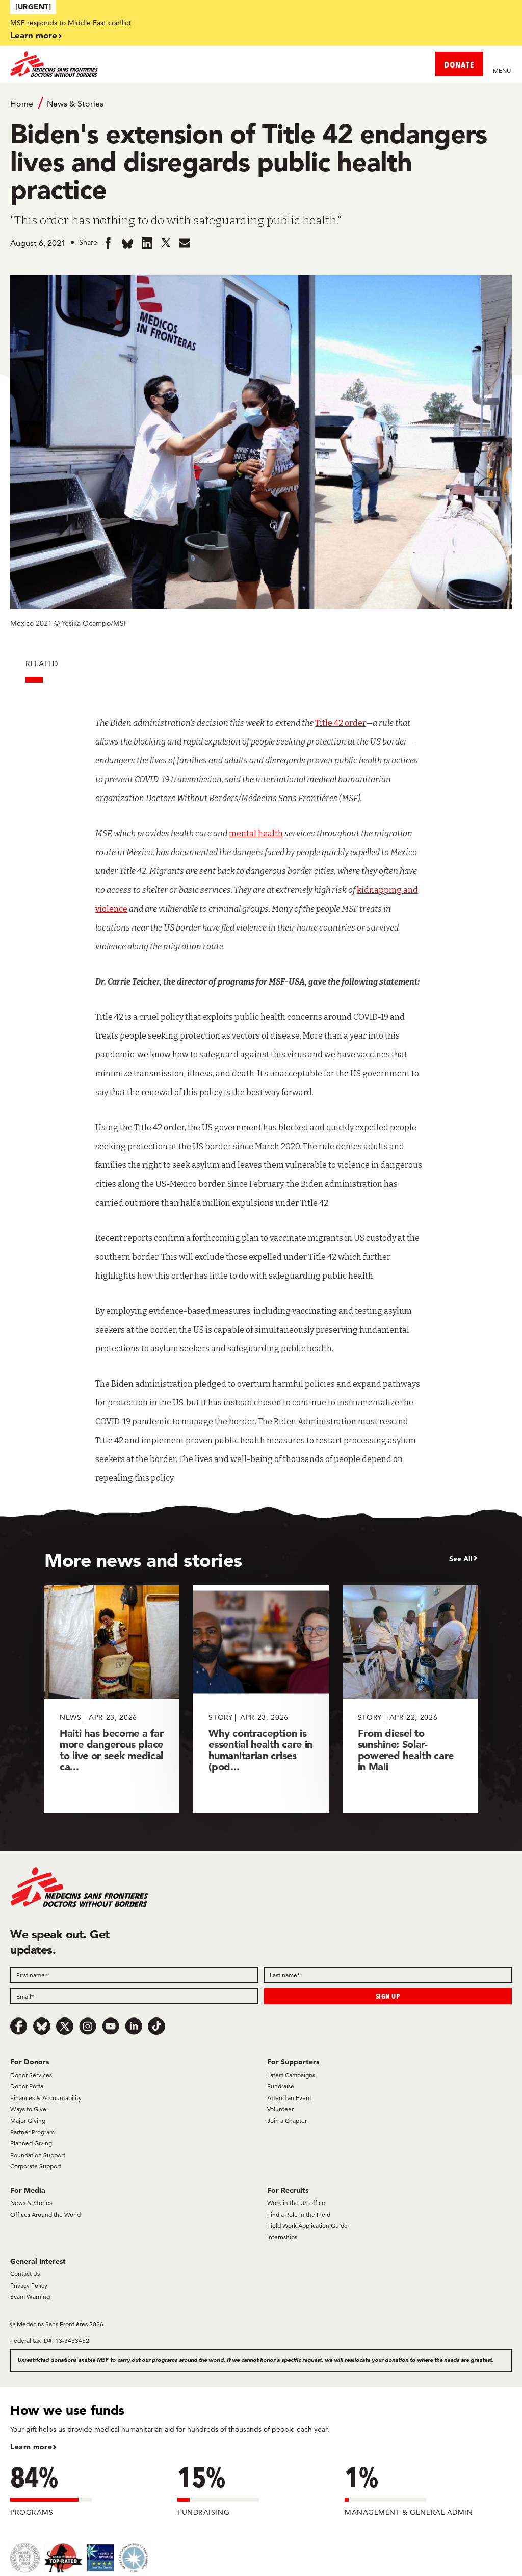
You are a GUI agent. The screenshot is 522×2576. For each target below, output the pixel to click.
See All (461, 1559)
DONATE (459, 64)
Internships (282, 2237)
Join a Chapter (287, 2120)
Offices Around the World (45, 2214)
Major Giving (27, 2120)
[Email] (134, 1996)
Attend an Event (289, 2098)
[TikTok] (156, 2026)
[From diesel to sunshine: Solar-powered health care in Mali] (410, 1699)
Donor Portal (27, 2086)
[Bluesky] (41, 2026)
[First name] (134, 1975)
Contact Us (25, 2273)
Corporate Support (35, 2166)
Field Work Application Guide (307, 2225)
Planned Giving (31, 2143)
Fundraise (280, 2086)
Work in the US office (296, 2203)
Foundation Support (37, 2155)
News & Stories (75, 104)
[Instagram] (87, 2026)
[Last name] (388, 1975)
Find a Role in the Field (298, 2214)
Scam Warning (30, 2296)
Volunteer (280, 2109)
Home (21, 104)
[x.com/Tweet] (64, 2026)
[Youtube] (110, 2026)
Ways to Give (28, 2109)
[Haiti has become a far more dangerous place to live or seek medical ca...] (111, 1699)
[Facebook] (19, 2026)
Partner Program (32, 2132)
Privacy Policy (28, 2285)
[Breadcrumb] (261, 103)
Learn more (33, 35)
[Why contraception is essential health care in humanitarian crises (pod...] (260, 1699)
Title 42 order (340, 723)
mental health (256, 833)
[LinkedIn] (133, 2026)
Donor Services (31, 2075)
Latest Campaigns (291, 2075)
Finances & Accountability (46, 2098)
